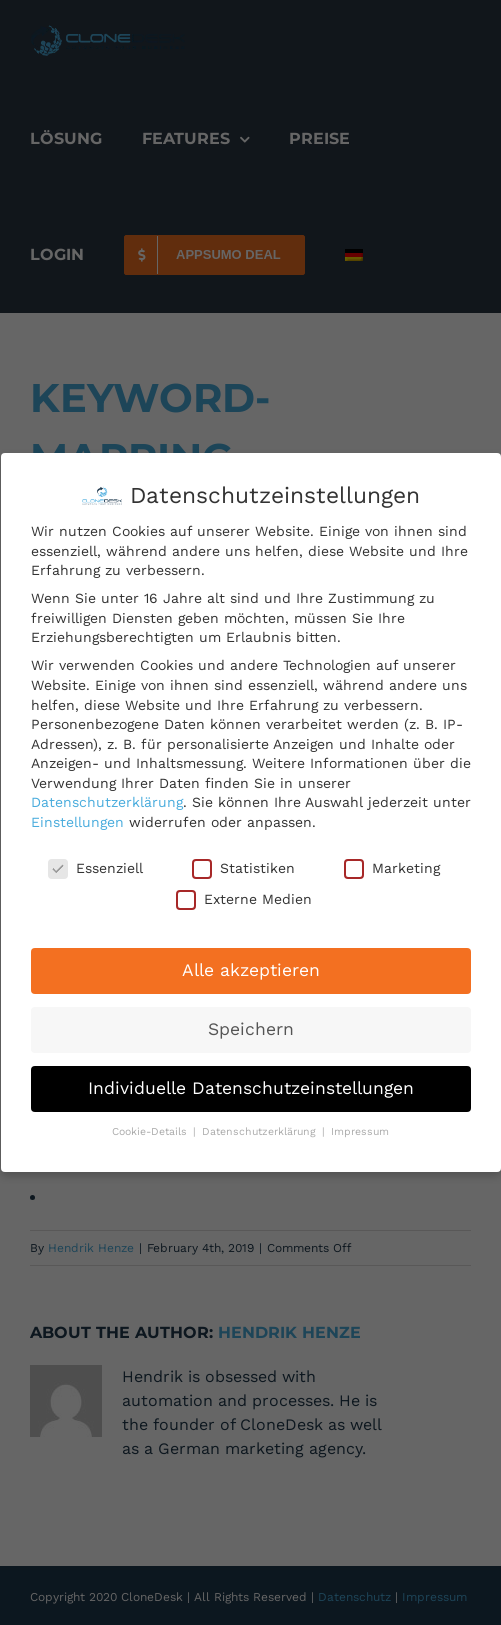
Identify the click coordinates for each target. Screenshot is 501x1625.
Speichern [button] (251, 1029)
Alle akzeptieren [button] (251, 970)
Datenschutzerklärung (107, 802)
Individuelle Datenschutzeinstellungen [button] (251, 1088)
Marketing (392, 867)
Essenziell (95, 867)
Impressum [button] (360, 1131)
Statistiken (243, 867)
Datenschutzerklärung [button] (261, 1131)
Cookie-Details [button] (151, 1131)
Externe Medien (244, 899)
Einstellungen (77, 822)
